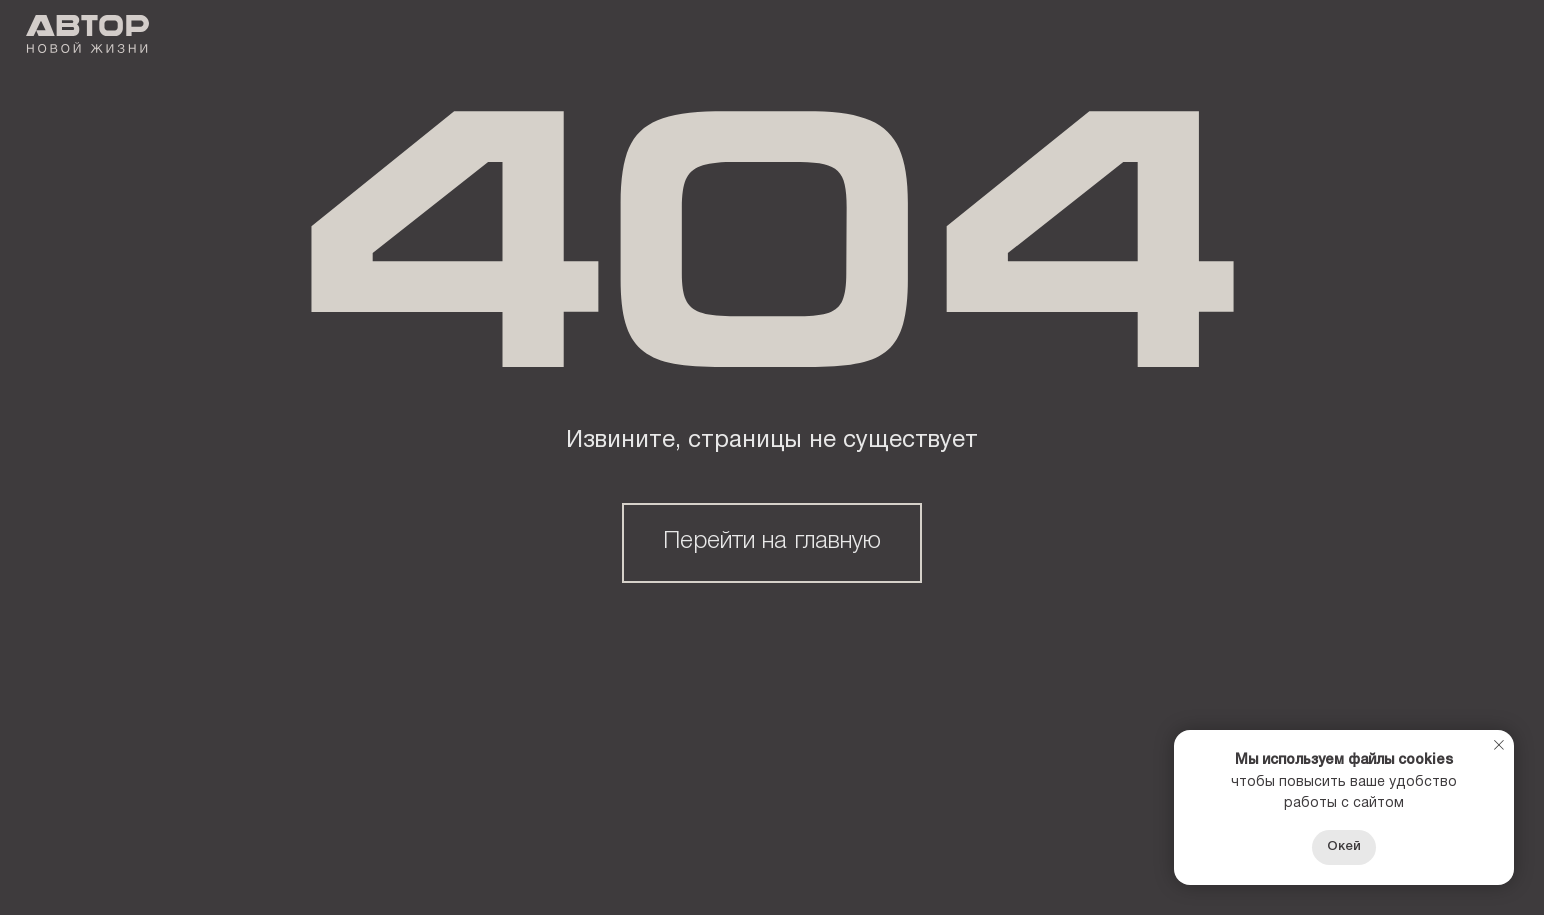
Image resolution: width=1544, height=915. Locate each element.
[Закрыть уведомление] (1499, 745)
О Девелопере (380, 36)
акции (663, 36)
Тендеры (791, 36)
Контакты (1188, 36)
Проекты (540, 36)
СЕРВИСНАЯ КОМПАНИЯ (988, 36)
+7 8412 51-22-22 (1439, 37)
